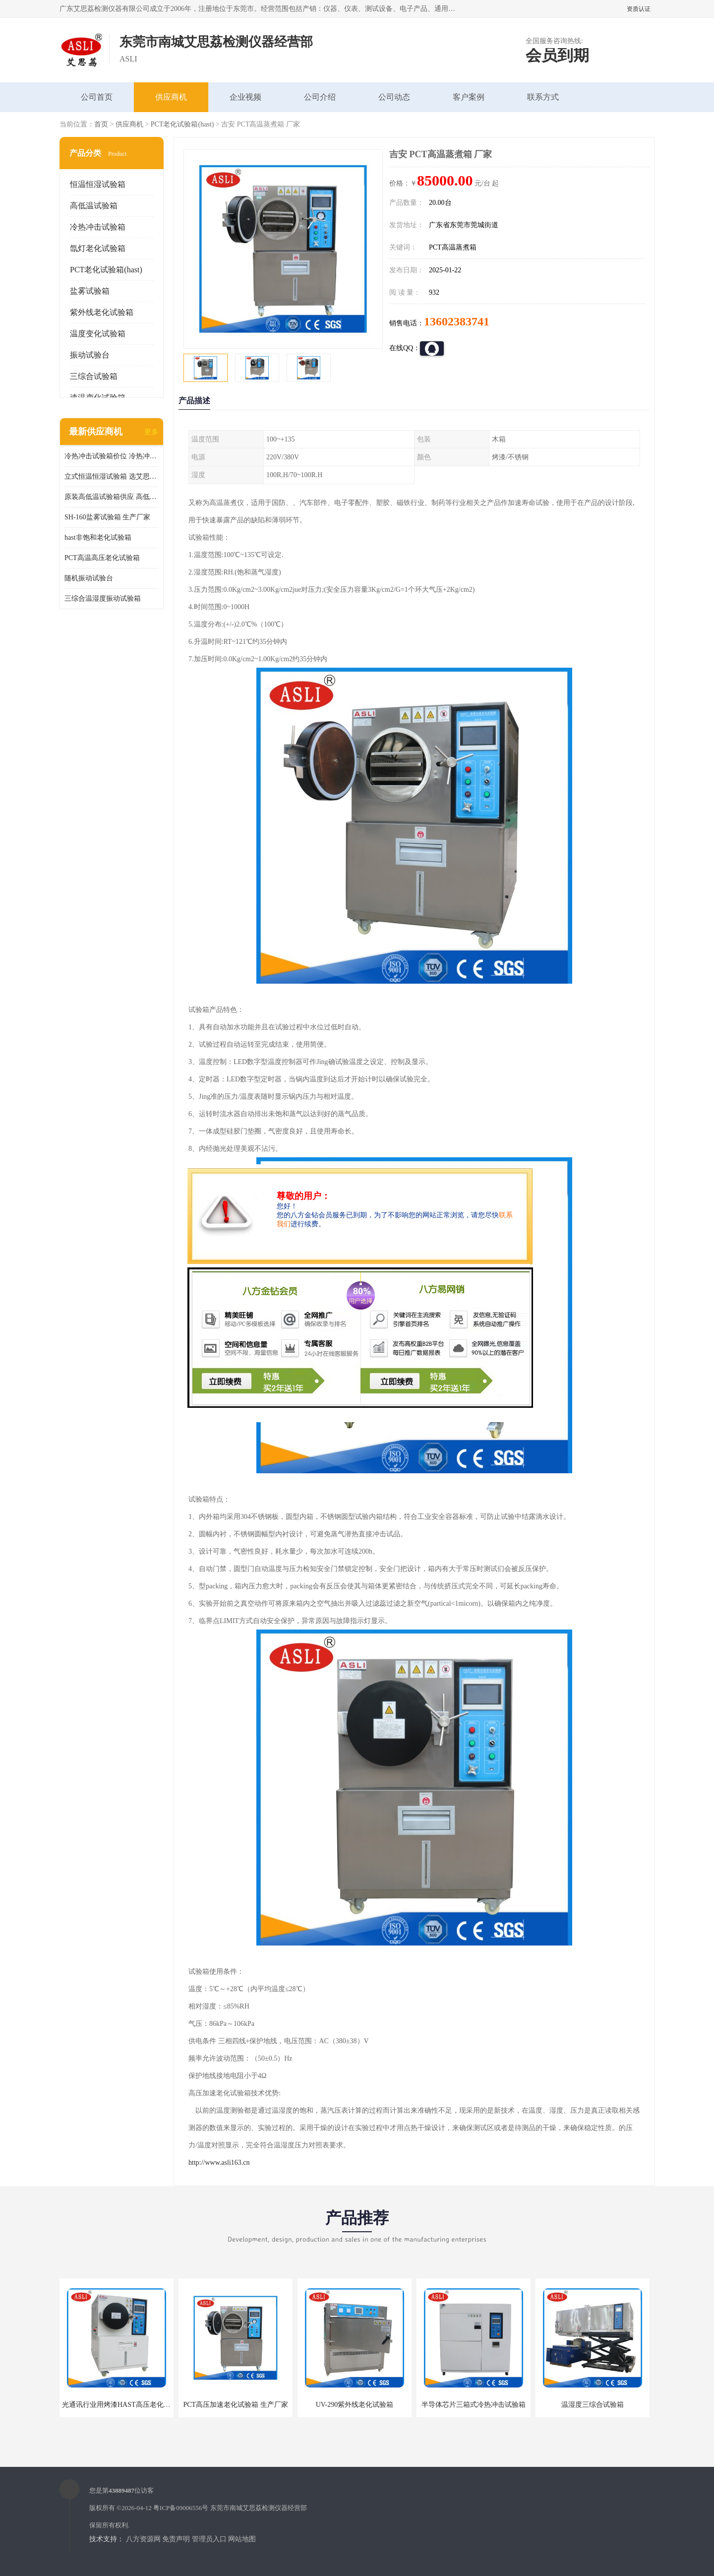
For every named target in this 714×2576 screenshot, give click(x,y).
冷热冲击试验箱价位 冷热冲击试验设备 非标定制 (111, 456)
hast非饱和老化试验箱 (97, 537)
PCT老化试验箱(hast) (182, 124)
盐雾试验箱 (90, 291)
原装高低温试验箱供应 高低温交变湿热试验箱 (111, 497)
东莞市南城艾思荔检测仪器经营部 (258, 2508)
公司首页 (97, 97)
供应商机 (171, 97)
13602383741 (456, 321)
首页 (101, 124)
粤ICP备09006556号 (180, 2508)
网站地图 (242, 2539)
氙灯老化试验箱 (97, 248)
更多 (151, 432)
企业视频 (245, 97)
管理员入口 (209, 2539)
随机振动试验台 (88, 578)
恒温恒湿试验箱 (97, 184)
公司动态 (394, 97)
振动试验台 (90, 355)
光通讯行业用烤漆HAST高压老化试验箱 (123, 2404)
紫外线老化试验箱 (101, 312)
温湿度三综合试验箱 (592, 2404)
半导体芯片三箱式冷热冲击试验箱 (473, 2404)
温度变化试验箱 (97, 333)
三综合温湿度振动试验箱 (102, 598)
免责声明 (176, 2539)
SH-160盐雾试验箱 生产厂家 (107, 517)
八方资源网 (143, 2539)
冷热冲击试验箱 (97, 227)
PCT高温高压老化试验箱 (102, 558)
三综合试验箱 (94, 376)
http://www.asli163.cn (219, 2162)
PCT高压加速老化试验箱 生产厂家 (235, 2404)
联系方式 (543, 97)
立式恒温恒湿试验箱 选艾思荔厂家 (111, 476)
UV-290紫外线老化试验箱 (355, 2404)
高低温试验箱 (94, 205)
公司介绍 (320, 97)
